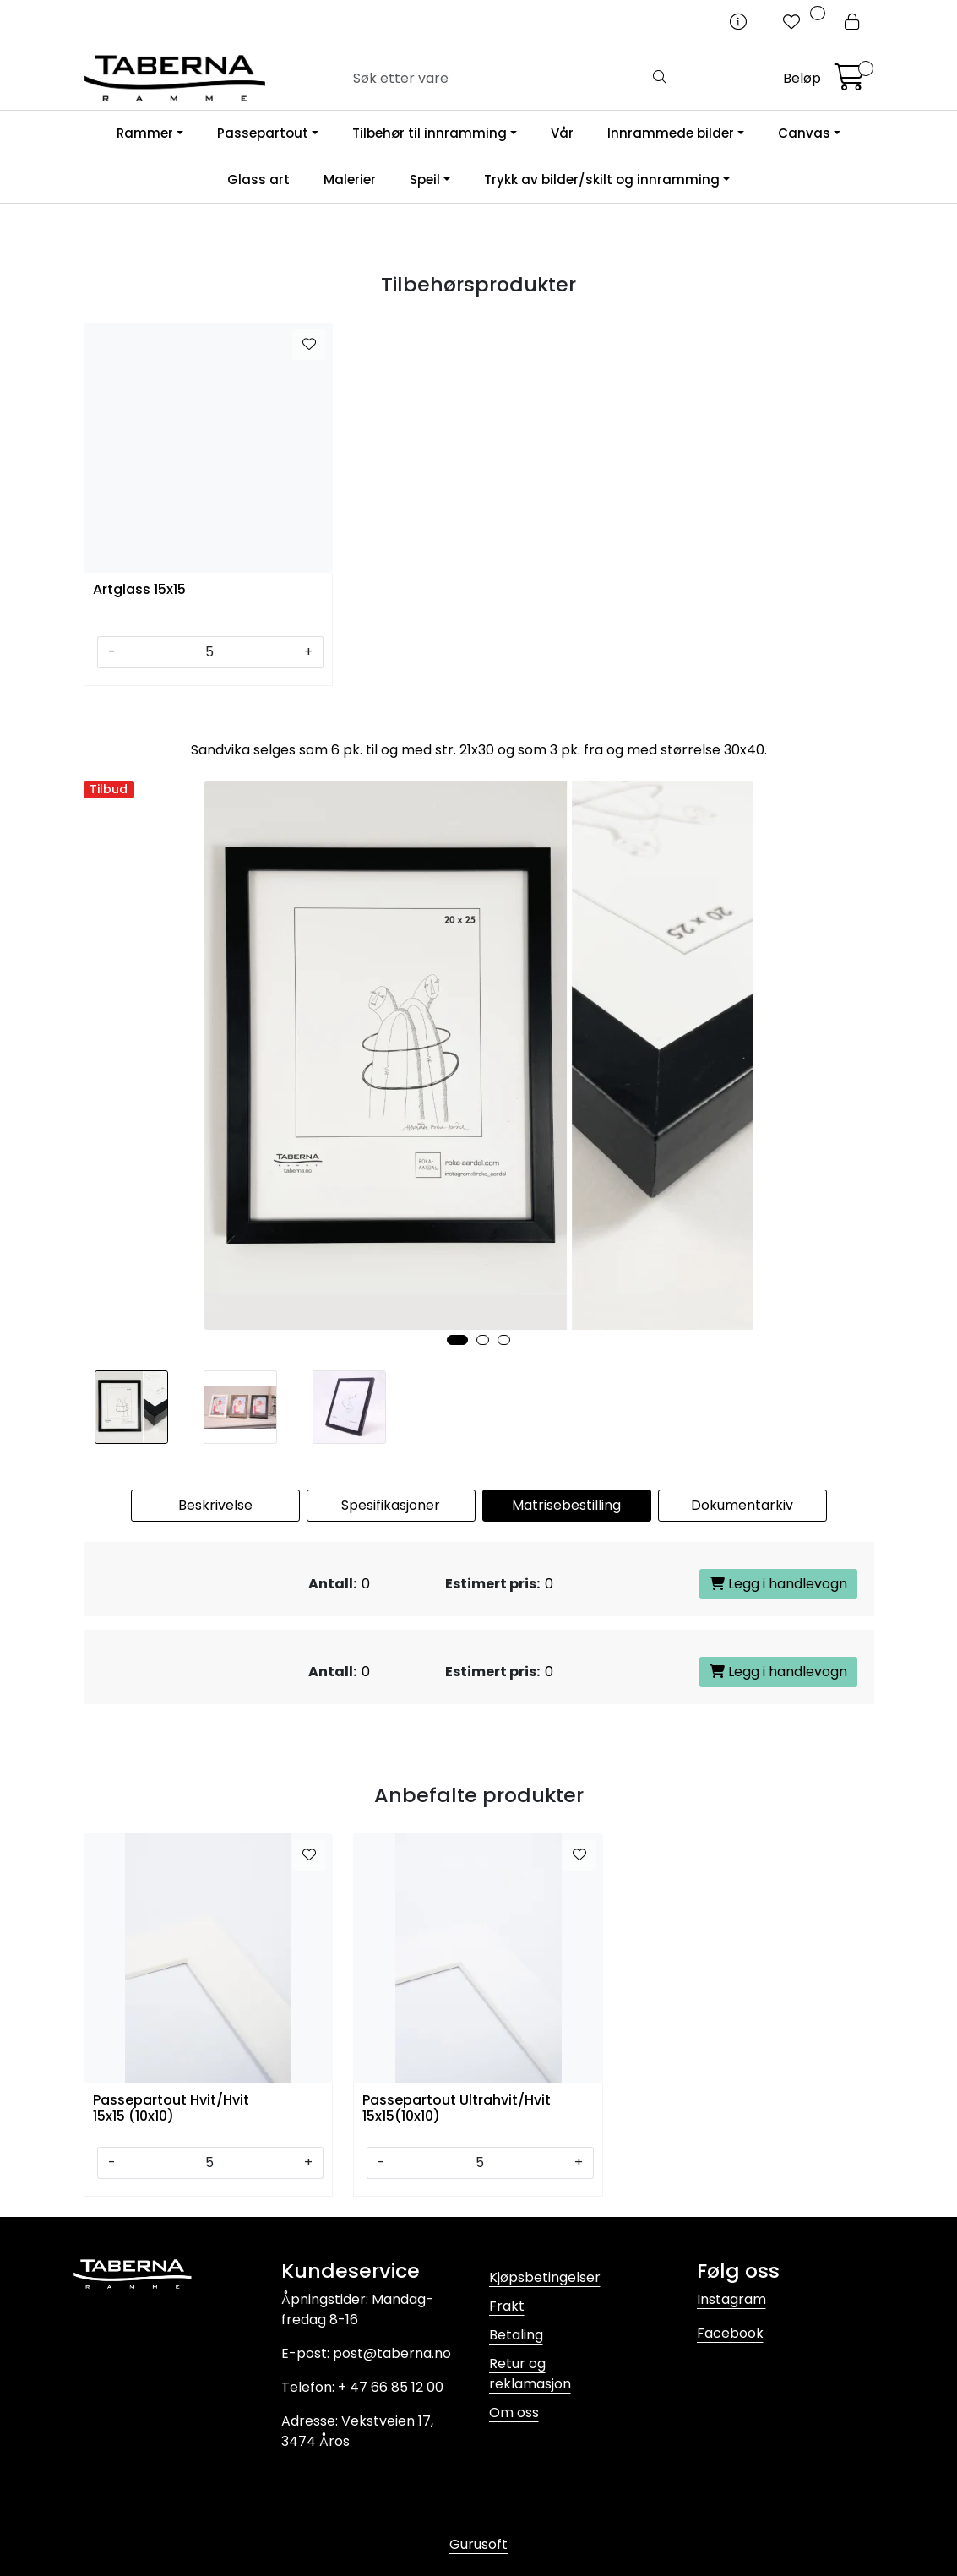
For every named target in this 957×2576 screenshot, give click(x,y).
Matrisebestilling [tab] (566, 1505)
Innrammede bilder (670, 133)
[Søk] (501, 78)
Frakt (507, 2306)
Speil (425, 179)
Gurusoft (478, 2544)
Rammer (145, 133)
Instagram (731, 2299)
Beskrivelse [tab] (215, 1505)
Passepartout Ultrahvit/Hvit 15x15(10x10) (456, 2109)
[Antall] (210, 652)
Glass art (258, 179)
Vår (562, 133)
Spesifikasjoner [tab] (390, 1505)
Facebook (730, 2333)
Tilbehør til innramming (429, 133)
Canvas (804, 133)
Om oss (514, 2412)
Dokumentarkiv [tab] (742, 1505)
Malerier (350, 179)
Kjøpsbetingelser (545, 2277)
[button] (457, 1340)
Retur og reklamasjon (530, 2374)
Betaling (516, 2335)
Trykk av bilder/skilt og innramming (602, 179)
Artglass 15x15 (139, 590)
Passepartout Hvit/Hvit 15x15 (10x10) (171, 2109)
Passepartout (262, 133)
